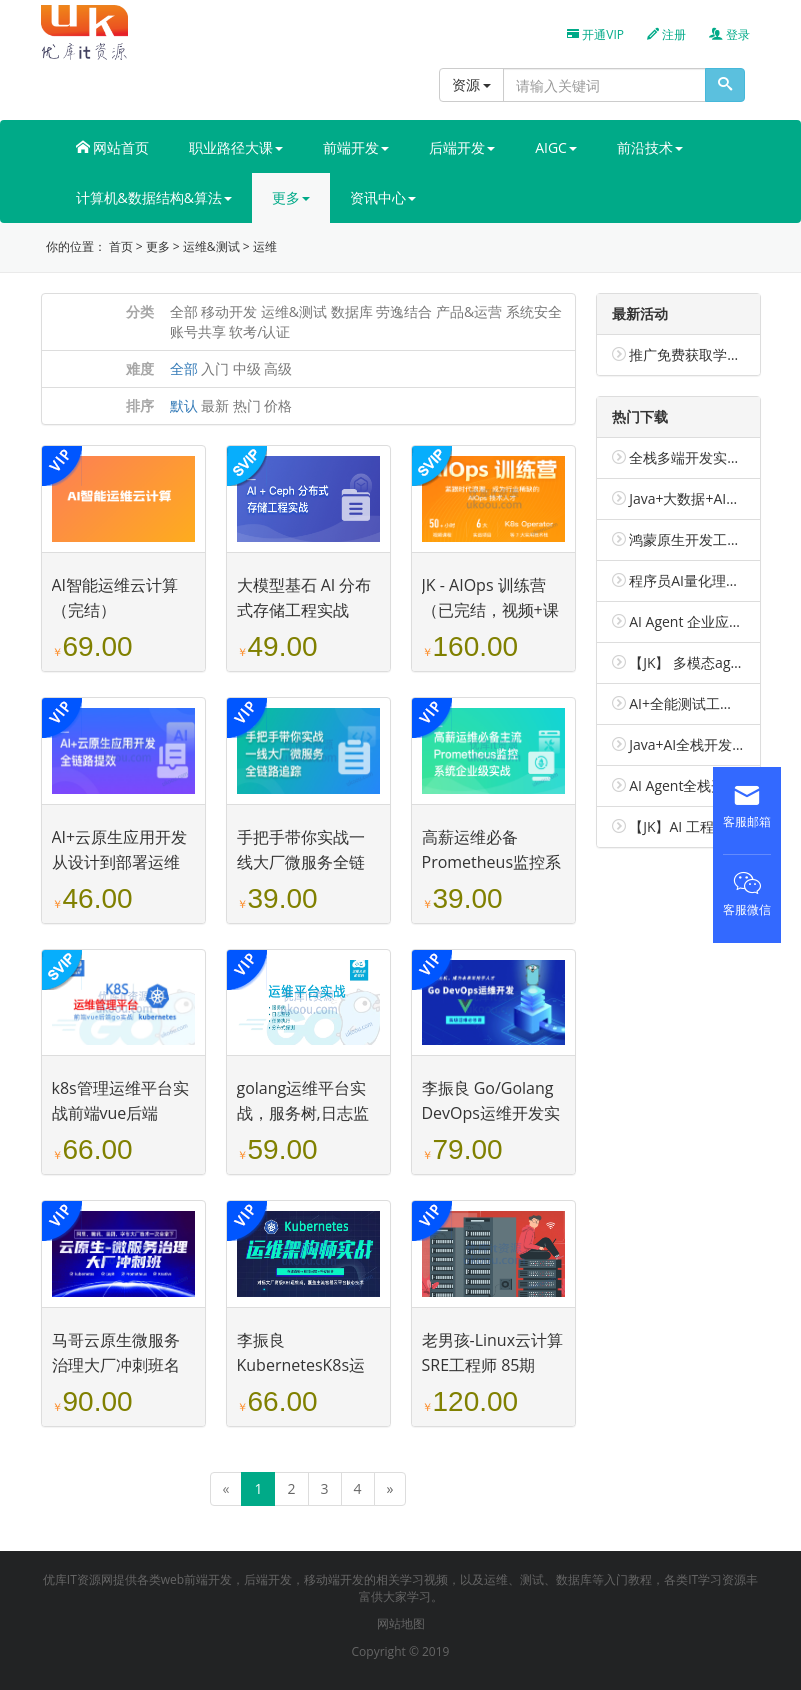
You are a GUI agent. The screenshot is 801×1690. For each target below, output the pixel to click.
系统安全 (534, 311)
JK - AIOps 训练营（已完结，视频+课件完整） (490, 610)
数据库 (352, 311)
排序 (140, 405)
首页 (121, 246)
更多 (158, 246)
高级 (278, 368)
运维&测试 (211, 246)
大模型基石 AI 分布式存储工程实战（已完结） (304, 610)
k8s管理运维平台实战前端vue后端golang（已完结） (120, 1113)
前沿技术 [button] (650, 147)
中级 (247, 368)
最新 (215, 405)
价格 (278, 405)
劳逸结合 (404, 311)
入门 (215, 368)
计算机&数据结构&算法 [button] (154, 197)
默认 (184, 405)
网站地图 (401, 1623)
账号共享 (198, 331)
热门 (247, 405)
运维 (265, 246)
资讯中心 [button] (383, 197)
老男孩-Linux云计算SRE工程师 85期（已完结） (493, 1365)
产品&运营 (469, 311)
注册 (666, 34)
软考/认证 (259, 331)
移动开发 (229, 311)
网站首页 (113, 147)
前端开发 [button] (356, 147)
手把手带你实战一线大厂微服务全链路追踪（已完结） (301, 862)
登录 (729, 34)
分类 (140, 311)
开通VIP (595, 34)
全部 (184, 311)
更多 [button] (291, 197)
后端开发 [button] (462, 147)
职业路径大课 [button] (236, 147)
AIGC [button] (556, 147)
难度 (140, 368)
